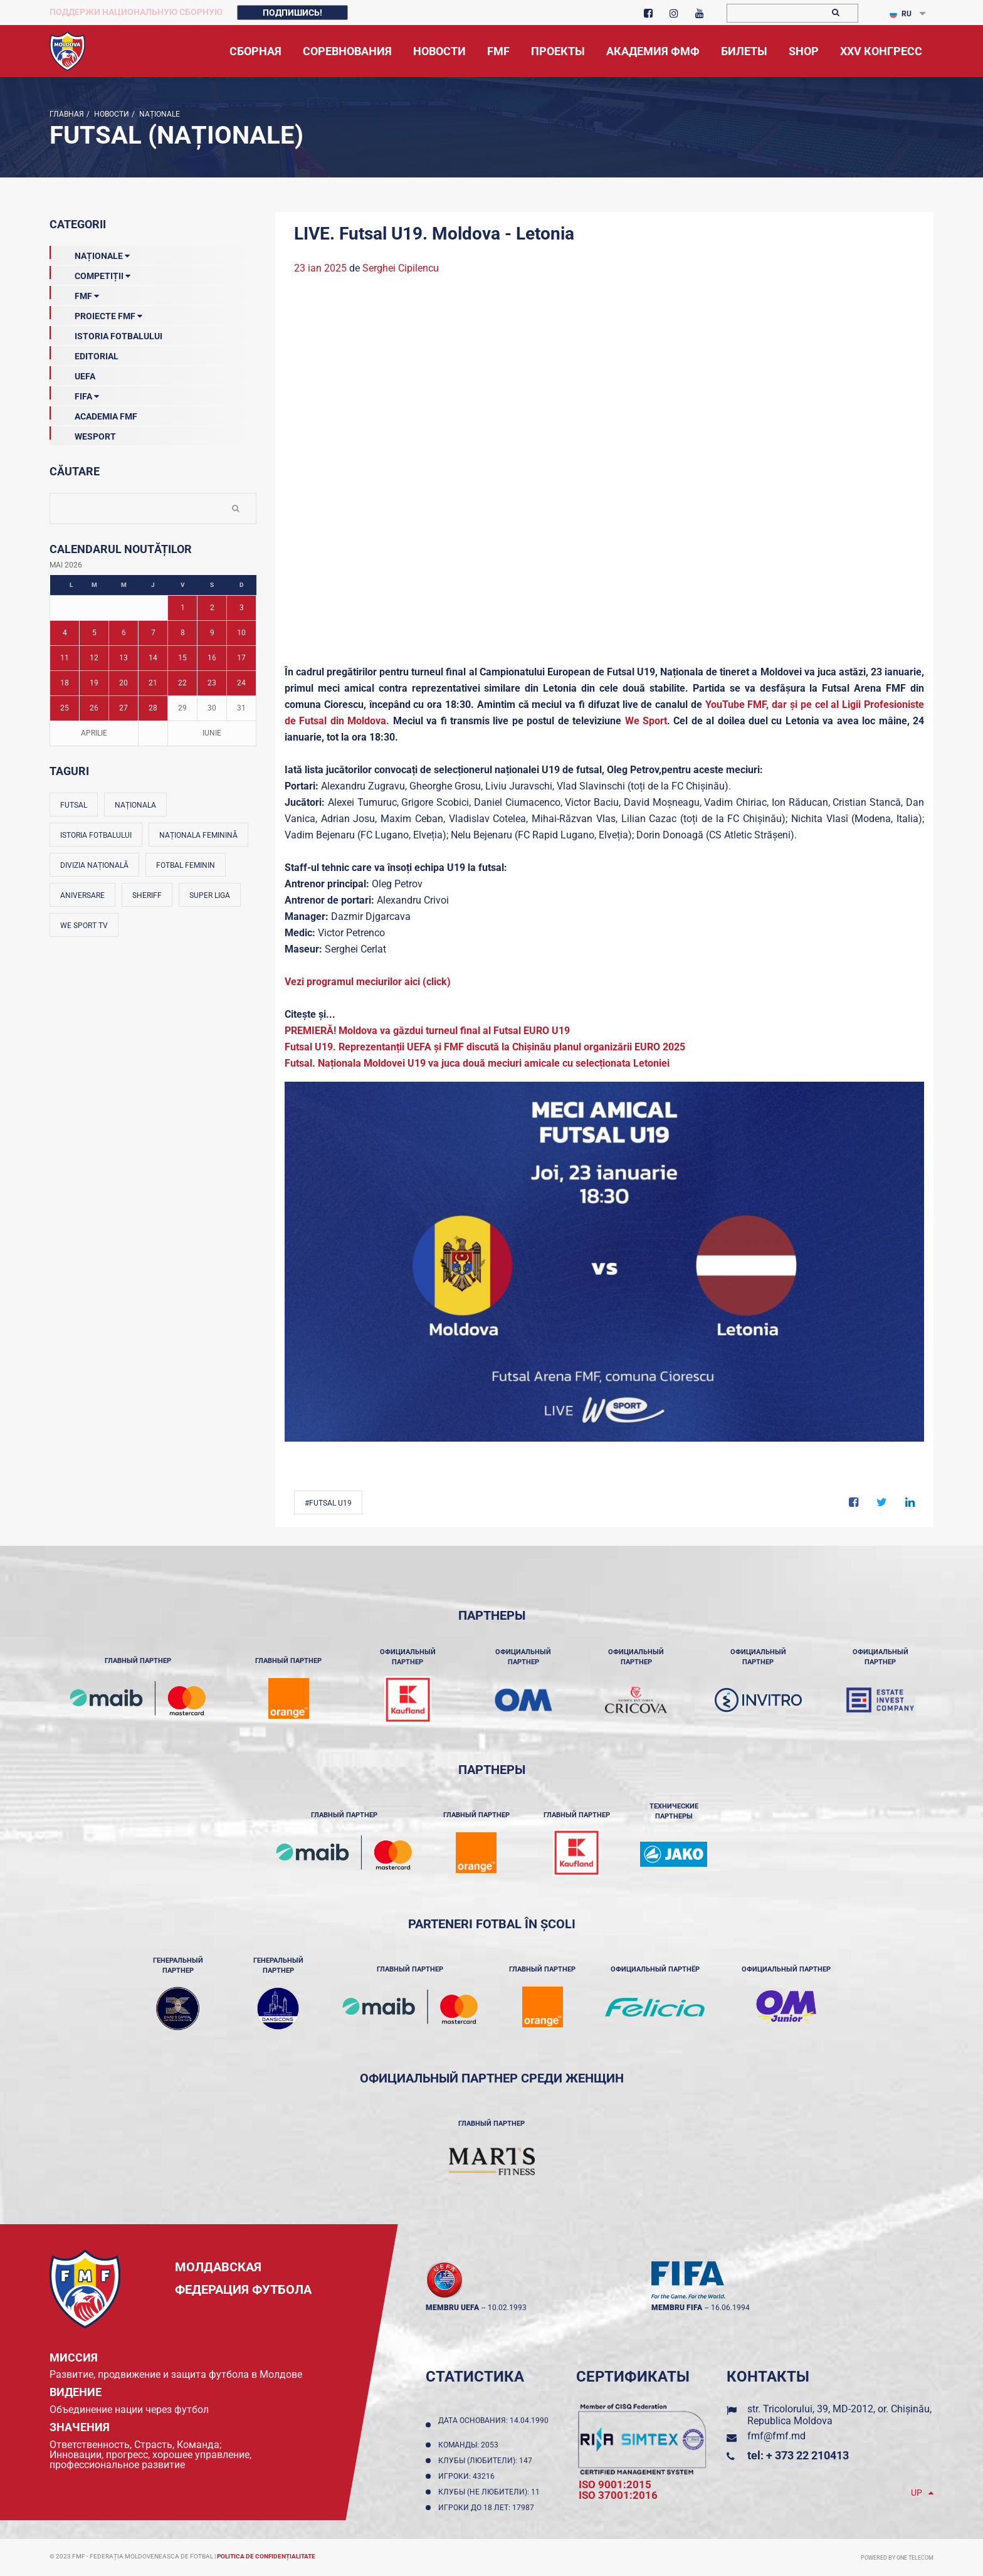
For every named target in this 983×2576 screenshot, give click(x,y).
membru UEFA (452, 2307)
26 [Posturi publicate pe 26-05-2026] (94, 708)
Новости (110, 114)
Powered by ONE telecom (897, 2558)
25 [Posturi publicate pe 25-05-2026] (64, 708)
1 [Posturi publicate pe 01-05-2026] (183, 607)
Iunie (211, 733)
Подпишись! (292, 13)
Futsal (73, 805)
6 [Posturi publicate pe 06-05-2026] (124, 632)
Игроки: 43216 (468, 2476)
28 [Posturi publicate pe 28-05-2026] (153, 708)
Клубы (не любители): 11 (491, 2492)
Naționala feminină (198, 835)
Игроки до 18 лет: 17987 (488, 2507)
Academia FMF (93, 413)
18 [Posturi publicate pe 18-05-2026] (64, 682)
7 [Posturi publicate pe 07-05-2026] (153, 632)
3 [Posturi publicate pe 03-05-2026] (241, 607)
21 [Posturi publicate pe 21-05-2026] (153, 682)
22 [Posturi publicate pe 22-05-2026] (182, 682)
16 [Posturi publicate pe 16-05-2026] (212, 657)
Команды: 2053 (470, 2445)
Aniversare (82, 895)
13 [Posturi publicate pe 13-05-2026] (123, 657)
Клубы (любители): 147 (487, 2460)
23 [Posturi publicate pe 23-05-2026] (212, 682)
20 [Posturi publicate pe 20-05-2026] (123, 682)
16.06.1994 (730, 2307)
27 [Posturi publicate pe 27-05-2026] (123, 708)
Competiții (90, 273)
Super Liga (209, 895)
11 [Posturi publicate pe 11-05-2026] (64, 657)
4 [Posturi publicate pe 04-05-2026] (65, 632)
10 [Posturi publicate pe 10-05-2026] (241, 632)
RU (901, 13)
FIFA (74, 393)
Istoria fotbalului (96, 835)
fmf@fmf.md (776, 2436)
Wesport (83, 433)
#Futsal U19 (328, 1503)
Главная (67, 114)
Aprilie (94, 733)
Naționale (158, 114)
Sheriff (147, 895)
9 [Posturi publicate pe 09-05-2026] (212, 632)
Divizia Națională (94, 865)
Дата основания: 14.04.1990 (493, 2425)
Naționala (135, 805)
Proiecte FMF (96, 313)
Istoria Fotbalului (106, 333)
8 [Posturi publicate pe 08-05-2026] (183, 632)
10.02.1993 (507, 2307)
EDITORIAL (84, 353)
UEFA (72, 373)
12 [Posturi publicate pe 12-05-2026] (94, 657)
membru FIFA (676, 2307)
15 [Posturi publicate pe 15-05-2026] (182, 657)
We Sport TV (84, 925)
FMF (74, 293)
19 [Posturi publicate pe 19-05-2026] (94, 682)
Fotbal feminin (185, 865)
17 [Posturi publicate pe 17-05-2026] (241, 657)
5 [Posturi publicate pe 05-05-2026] (94, 632)
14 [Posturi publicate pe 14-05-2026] (153, 657)
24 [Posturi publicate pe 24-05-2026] (241, 682)
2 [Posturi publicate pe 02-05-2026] (212, 607)
